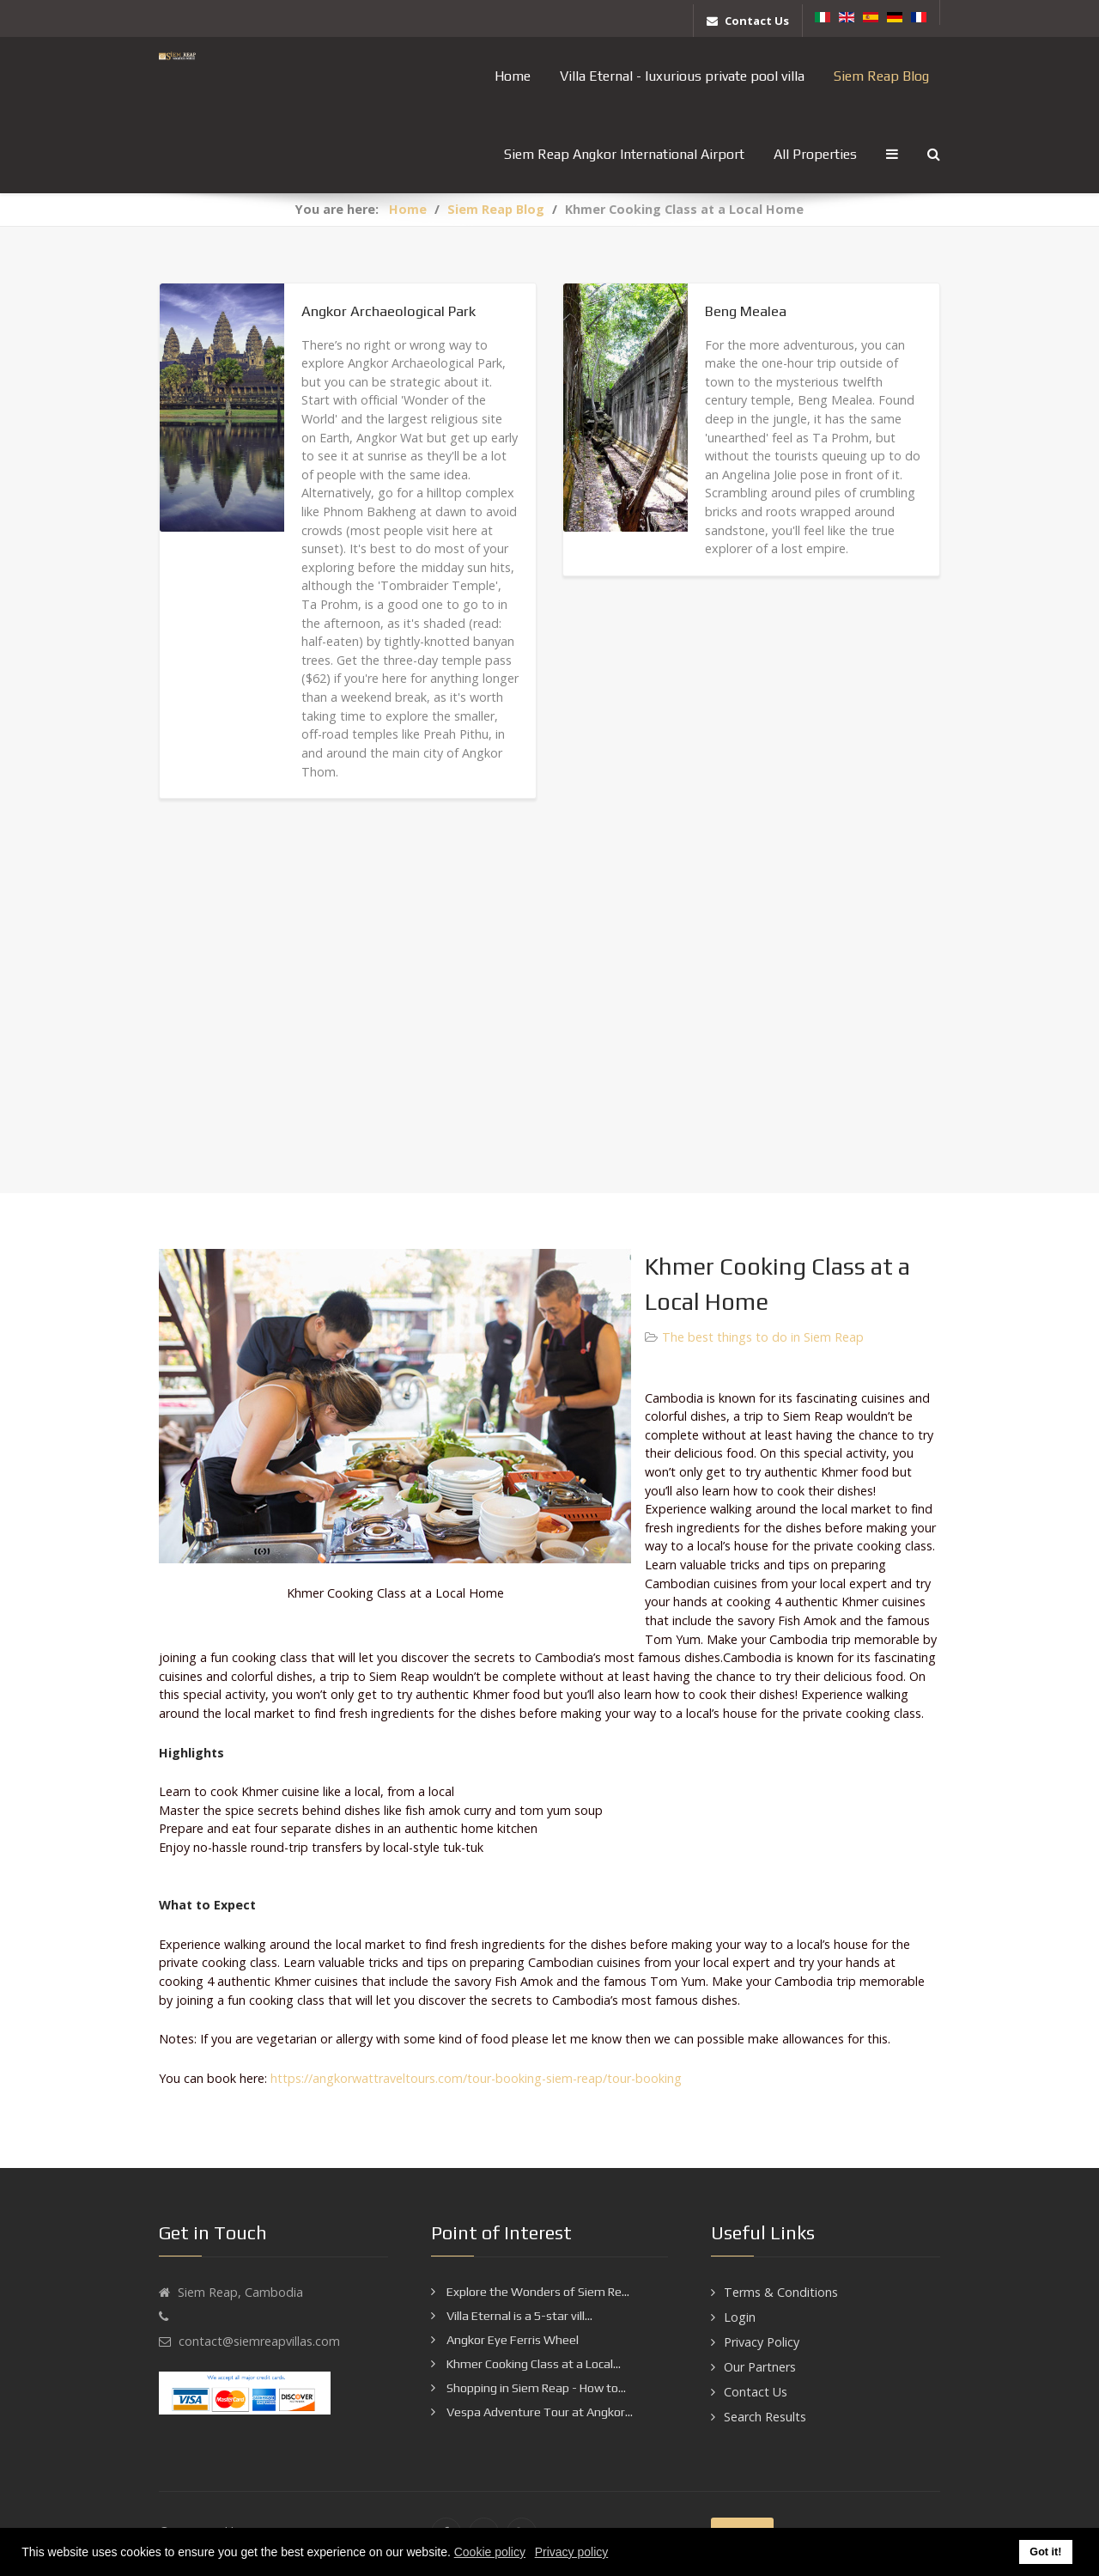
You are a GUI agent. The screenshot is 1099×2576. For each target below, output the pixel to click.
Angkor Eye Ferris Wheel (511, 2340)
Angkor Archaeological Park (388, 311)
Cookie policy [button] (489, 2552)
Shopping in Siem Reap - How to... (535, 2388)
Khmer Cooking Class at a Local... (532, 2364)
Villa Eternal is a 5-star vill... (518, 2316)
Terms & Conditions (781, 2292)
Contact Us (755, 2392)
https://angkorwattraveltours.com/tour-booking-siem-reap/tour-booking (476, 2078)
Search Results (765, 2417)
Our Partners (760, 2367)
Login (740, 2317)
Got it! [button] (1045, 2552)
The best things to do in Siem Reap (763, 1337)
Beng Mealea (745, 311)
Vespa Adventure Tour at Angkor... (538, 2412)
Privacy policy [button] (572, 2552)
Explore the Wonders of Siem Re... (536, 2292)
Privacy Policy (761, 2342)
